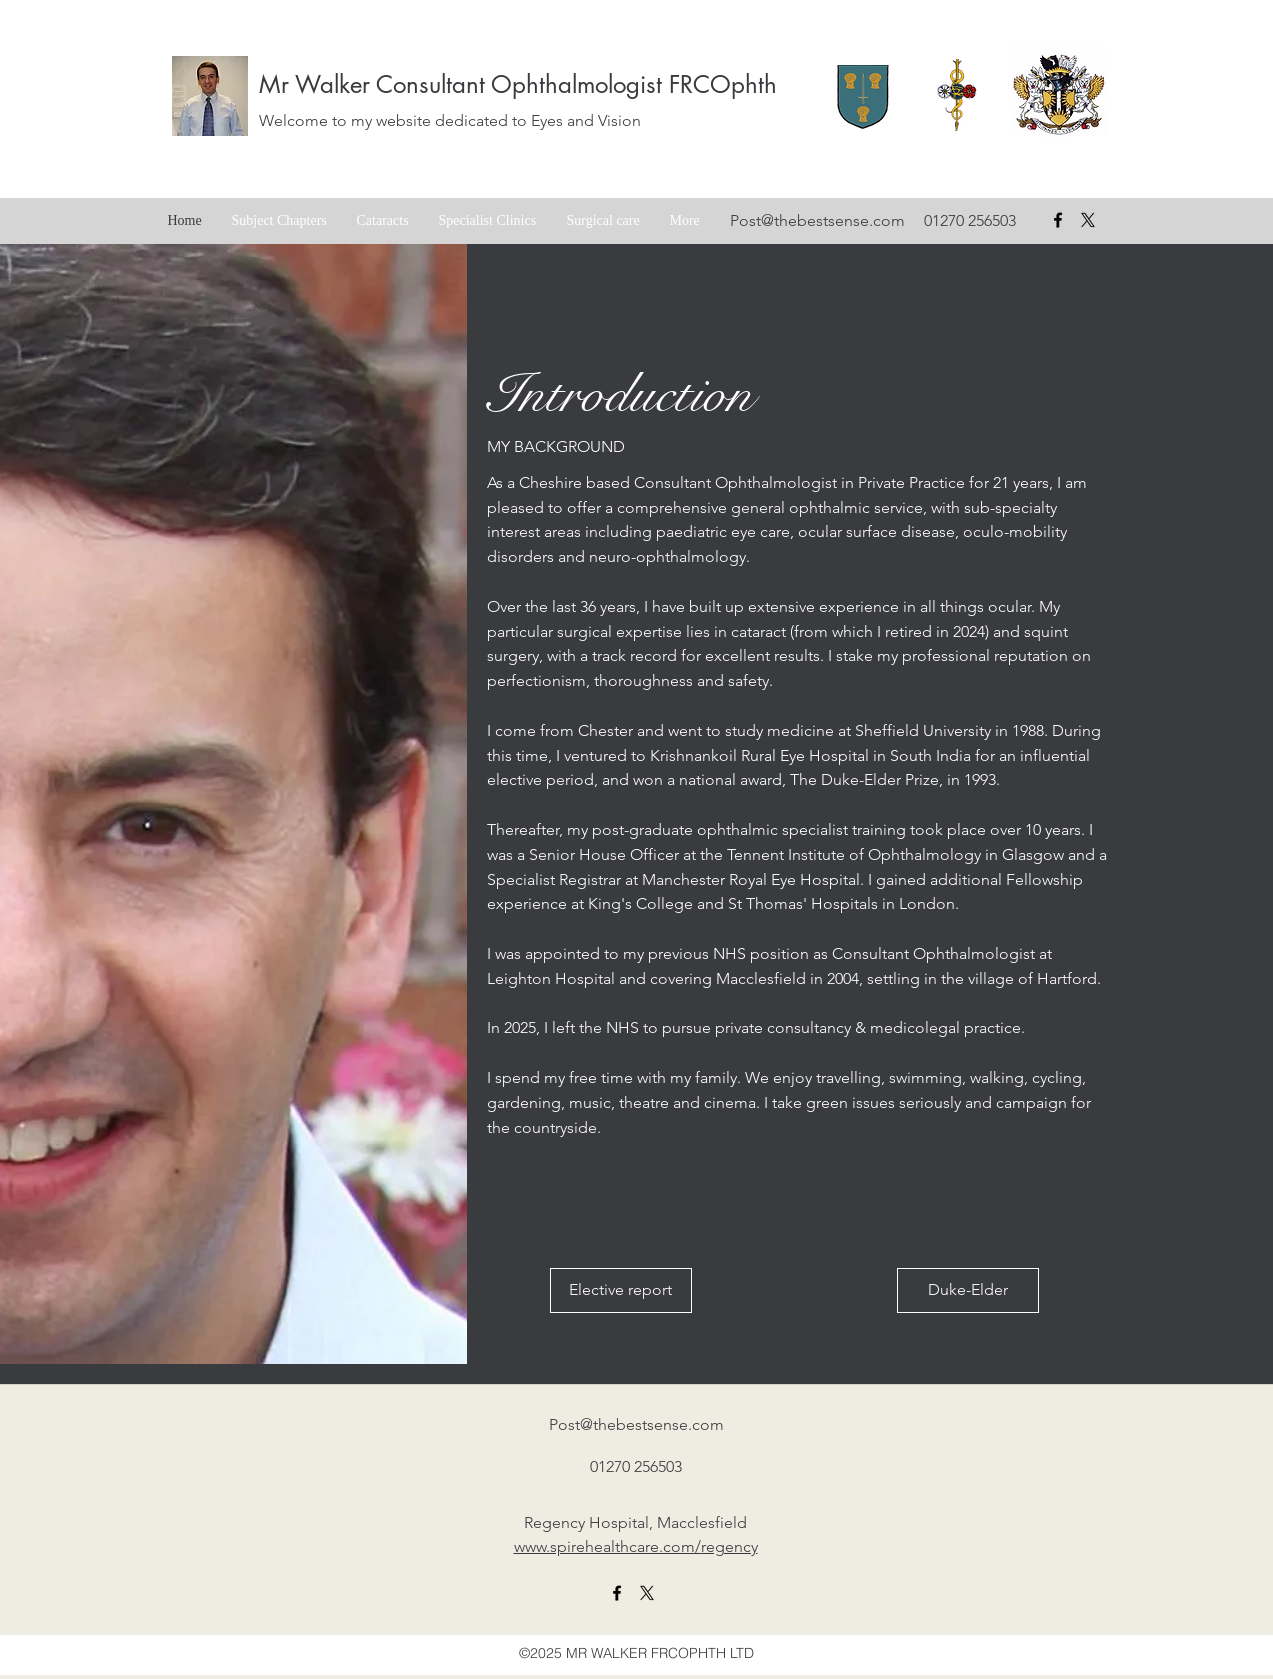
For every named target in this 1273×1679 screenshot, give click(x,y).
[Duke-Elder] (968, 1290)
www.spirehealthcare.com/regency (636, 1546)
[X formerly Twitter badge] (1088, 220)
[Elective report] (621, 1290)
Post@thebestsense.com (817, 220)
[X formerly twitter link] (647, 1593)
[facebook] (1058, 220)
